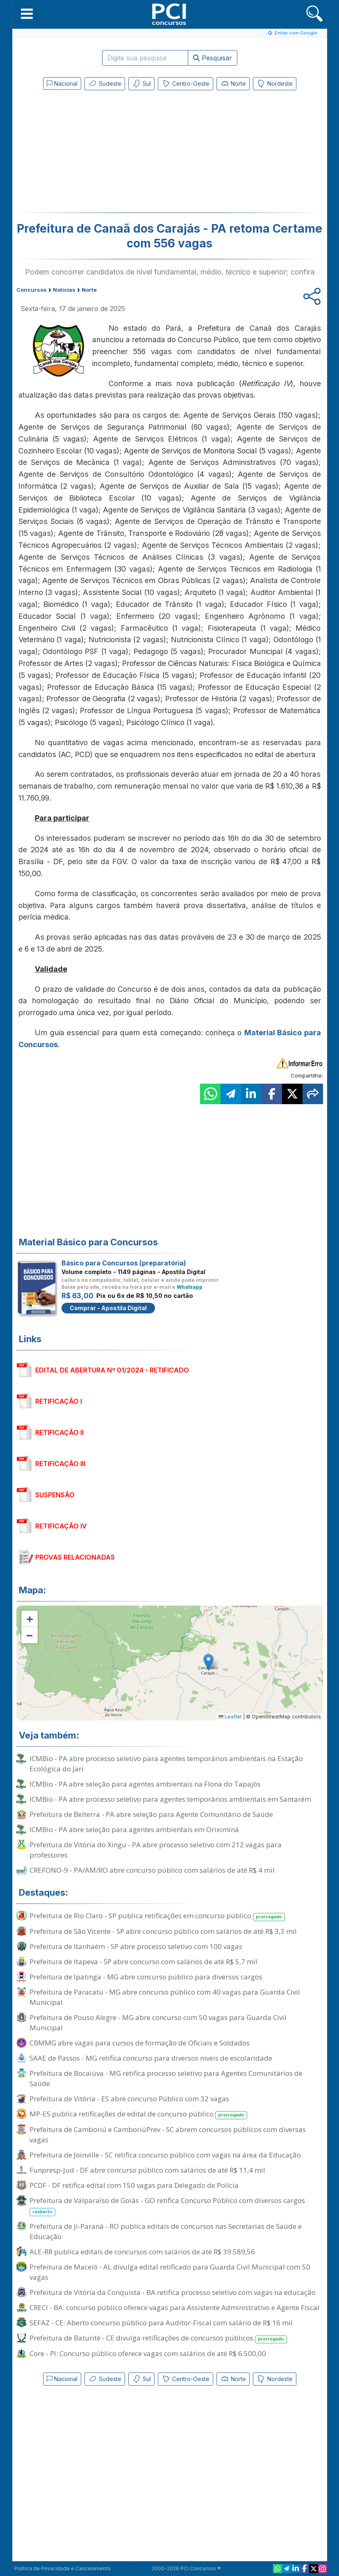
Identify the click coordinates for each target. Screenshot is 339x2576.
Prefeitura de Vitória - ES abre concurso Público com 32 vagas (129, 2098)
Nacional (62, 83)
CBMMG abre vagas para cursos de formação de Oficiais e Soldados (140, 2043)
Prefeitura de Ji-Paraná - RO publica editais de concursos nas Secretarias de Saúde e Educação (166, 2231)
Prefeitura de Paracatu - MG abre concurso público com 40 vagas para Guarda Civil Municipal (165, 1997)
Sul (141, 83)
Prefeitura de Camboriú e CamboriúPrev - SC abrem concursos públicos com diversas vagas (168, 2134)
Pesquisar (212, 58)
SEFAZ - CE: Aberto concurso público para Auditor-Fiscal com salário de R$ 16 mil (161, 2322)
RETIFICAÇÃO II (59, 1432)
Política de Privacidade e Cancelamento (62, 2568)
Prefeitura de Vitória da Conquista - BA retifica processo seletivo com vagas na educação (173, 2292)
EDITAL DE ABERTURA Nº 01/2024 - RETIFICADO (112, 1370)
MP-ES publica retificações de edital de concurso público (139, 2114)
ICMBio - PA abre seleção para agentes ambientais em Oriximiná (134, 1829)
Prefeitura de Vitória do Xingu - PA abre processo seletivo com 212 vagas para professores (156, 1850)
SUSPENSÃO (55, 1495)
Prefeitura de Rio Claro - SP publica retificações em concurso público (157, 1916)
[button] (27, 13)
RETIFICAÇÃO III (60, 1464)
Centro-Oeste (185, 83)
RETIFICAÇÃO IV (61, 1526)
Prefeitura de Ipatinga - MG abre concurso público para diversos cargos (146, 1976)
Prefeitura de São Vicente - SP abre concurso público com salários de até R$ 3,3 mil (163, 1931)
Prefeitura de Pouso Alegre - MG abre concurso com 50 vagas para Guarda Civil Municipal (158, 2022)
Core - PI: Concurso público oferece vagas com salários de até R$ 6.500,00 (148, 2353)
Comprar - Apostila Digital (108, 1307)
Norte (233, 83)
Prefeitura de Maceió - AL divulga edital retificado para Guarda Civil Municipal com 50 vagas (170, 2272)
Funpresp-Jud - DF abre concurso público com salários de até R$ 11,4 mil (147, 2170)
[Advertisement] (102, 153)
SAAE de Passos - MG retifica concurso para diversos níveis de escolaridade (151, 2058)
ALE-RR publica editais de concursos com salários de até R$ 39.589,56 (142, 2251)
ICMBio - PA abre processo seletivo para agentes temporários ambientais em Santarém (170, 1799)
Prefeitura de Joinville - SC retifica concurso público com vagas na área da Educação (165, 2155)
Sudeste (104, 83)
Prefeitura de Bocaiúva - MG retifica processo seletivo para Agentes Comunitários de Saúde (166, 2078)
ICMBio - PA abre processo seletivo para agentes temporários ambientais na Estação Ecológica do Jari (166, 1763)
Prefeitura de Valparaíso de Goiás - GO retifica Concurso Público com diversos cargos (167, 2206)
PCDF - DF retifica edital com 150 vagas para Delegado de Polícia (134, 2185)
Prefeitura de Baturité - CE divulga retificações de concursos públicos (158, 2338)
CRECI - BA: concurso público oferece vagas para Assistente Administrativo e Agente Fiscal (174, 2307)
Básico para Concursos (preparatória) (123, 1263)
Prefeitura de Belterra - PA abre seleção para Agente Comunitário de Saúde (151, 1814)
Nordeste (275, 83)
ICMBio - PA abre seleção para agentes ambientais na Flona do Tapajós (145, 1784)
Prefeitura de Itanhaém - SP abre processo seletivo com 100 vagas (136, 1946)
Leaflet (230, 1717)
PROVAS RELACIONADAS (75, 1557)
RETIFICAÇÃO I (58, 1401)
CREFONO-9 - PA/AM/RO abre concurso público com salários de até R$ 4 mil (152, 1870)
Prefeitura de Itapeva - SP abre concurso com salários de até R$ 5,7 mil (143, 1961)
